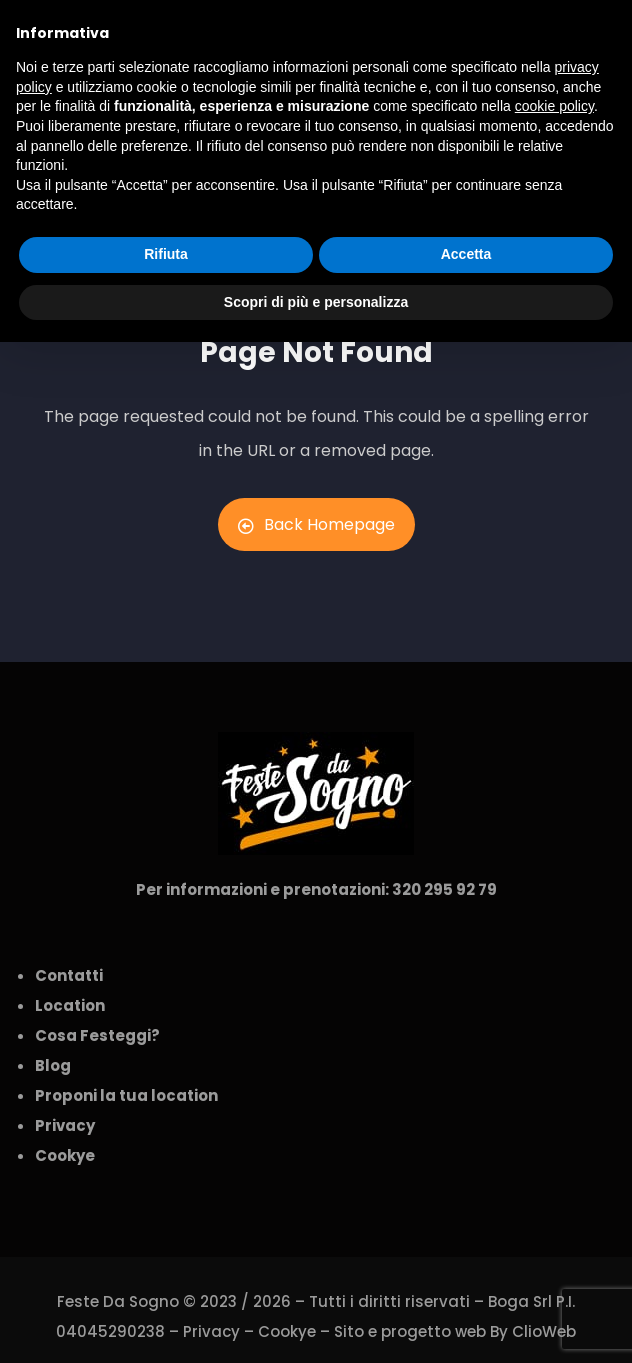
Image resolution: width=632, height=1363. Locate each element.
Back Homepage (316, 524)
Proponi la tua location (126, 1095)
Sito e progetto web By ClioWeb (455, 1331)
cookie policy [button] (554, 106)
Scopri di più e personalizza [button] (316, 302)
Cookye (287, 1331)
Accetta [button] (466, 254)
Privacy (211, 1331)
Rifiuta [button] (166, 254)
